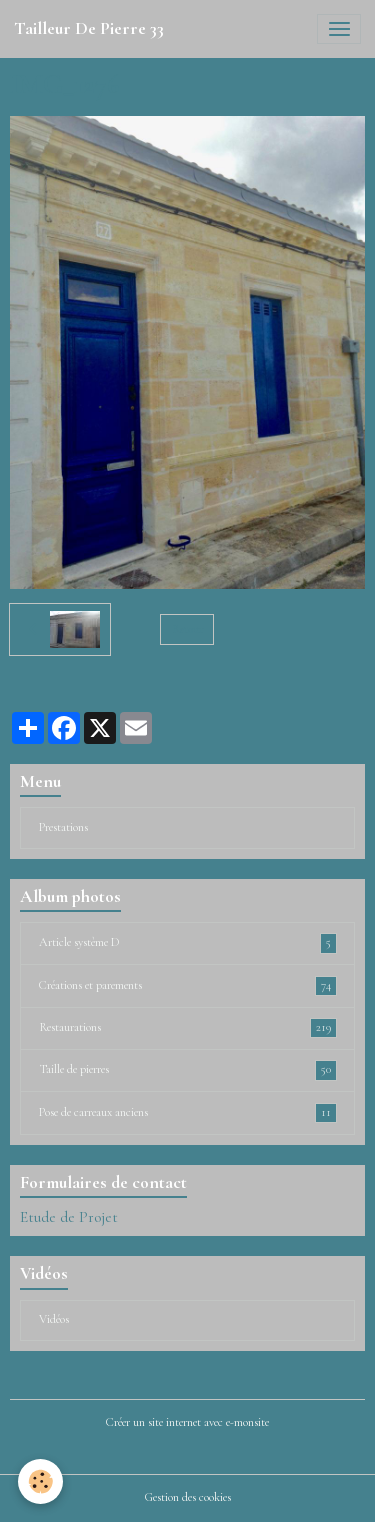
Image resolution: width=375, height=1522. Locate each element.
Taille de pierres (188, 1070)
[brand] (89, 29)
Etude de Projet (69, 1217)
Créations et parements (188, 986)
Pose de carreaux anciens (188, 1113)
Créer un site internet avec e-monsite (187, 1422)
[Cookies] (40, 1481)
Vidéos (54, 1319)
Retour (187, 629)
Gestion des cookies (188, 1497)
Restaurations (188, 1028)
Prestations (63, 827)
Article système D (188, 943)
